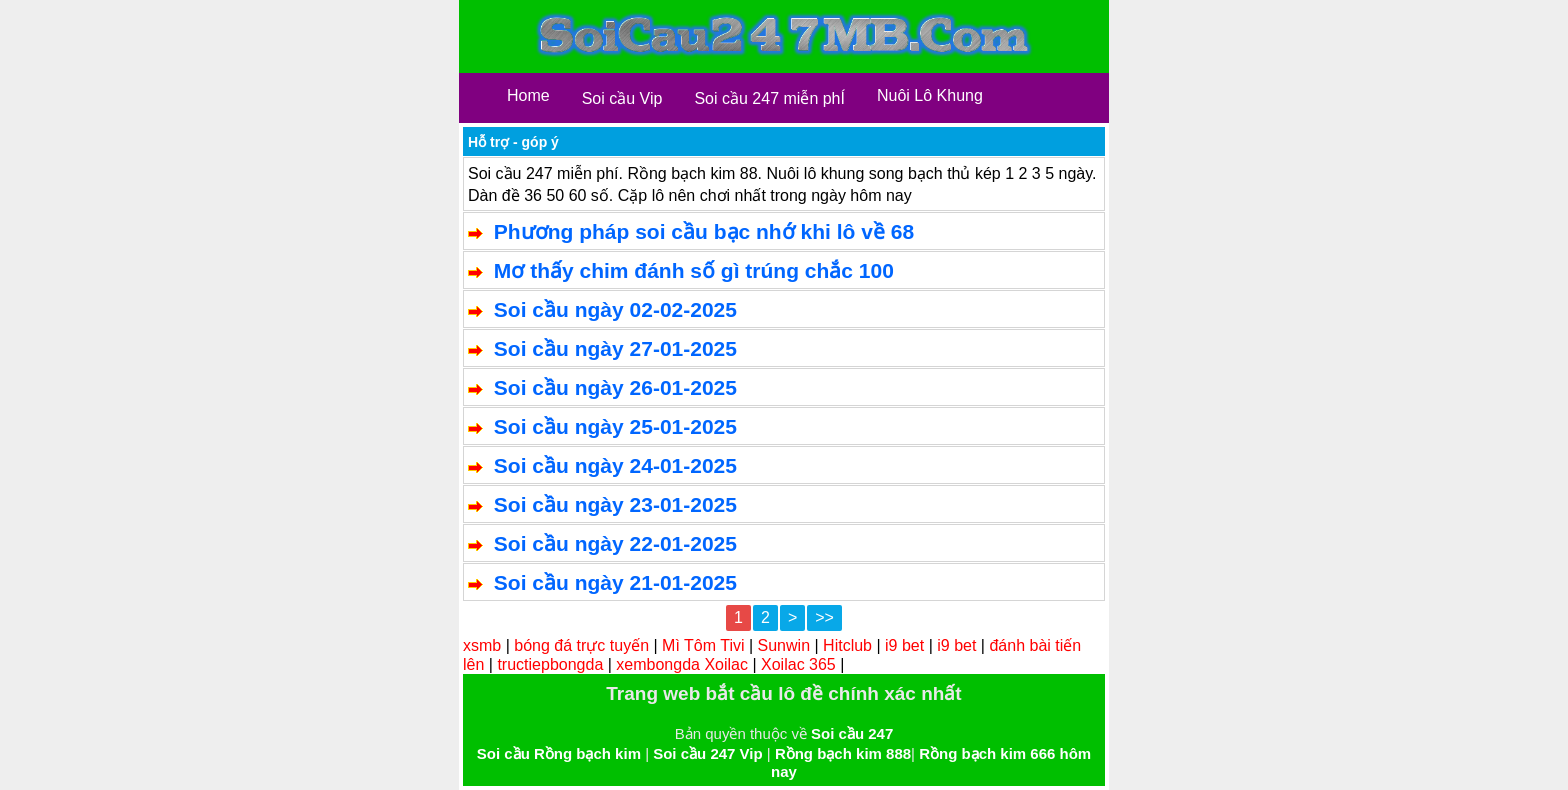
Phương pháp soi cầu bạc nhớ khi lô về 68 (704, 231)
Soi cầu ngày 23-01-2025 (615, 504)
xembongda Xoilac (682, 664)
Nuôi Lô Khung (930, 95)
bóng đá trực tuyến (581, 645)
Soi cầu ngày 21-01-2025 (615, 582)
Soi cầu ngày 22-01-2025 (615, 543)
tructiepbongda (550, 664)
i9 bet (904, 645)
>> (824, 617)
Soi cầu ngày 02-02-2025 (615, 309)
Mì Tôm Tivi (703, 645)
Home (528, 95)
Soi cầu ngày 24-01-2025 (615, 465)
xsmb (482, 645)
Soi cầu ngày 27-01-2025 (615, 348)
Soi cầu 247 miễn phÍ (769, 98)
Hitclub (847, 645)
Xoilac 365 (798, 664)
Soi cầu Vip (622, 98)
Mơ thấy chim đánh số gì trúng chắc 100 (694, 270)
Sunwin (784, 645)
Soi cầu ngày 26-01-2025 (615, 387)
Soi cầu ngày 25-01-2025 (615, 426)
